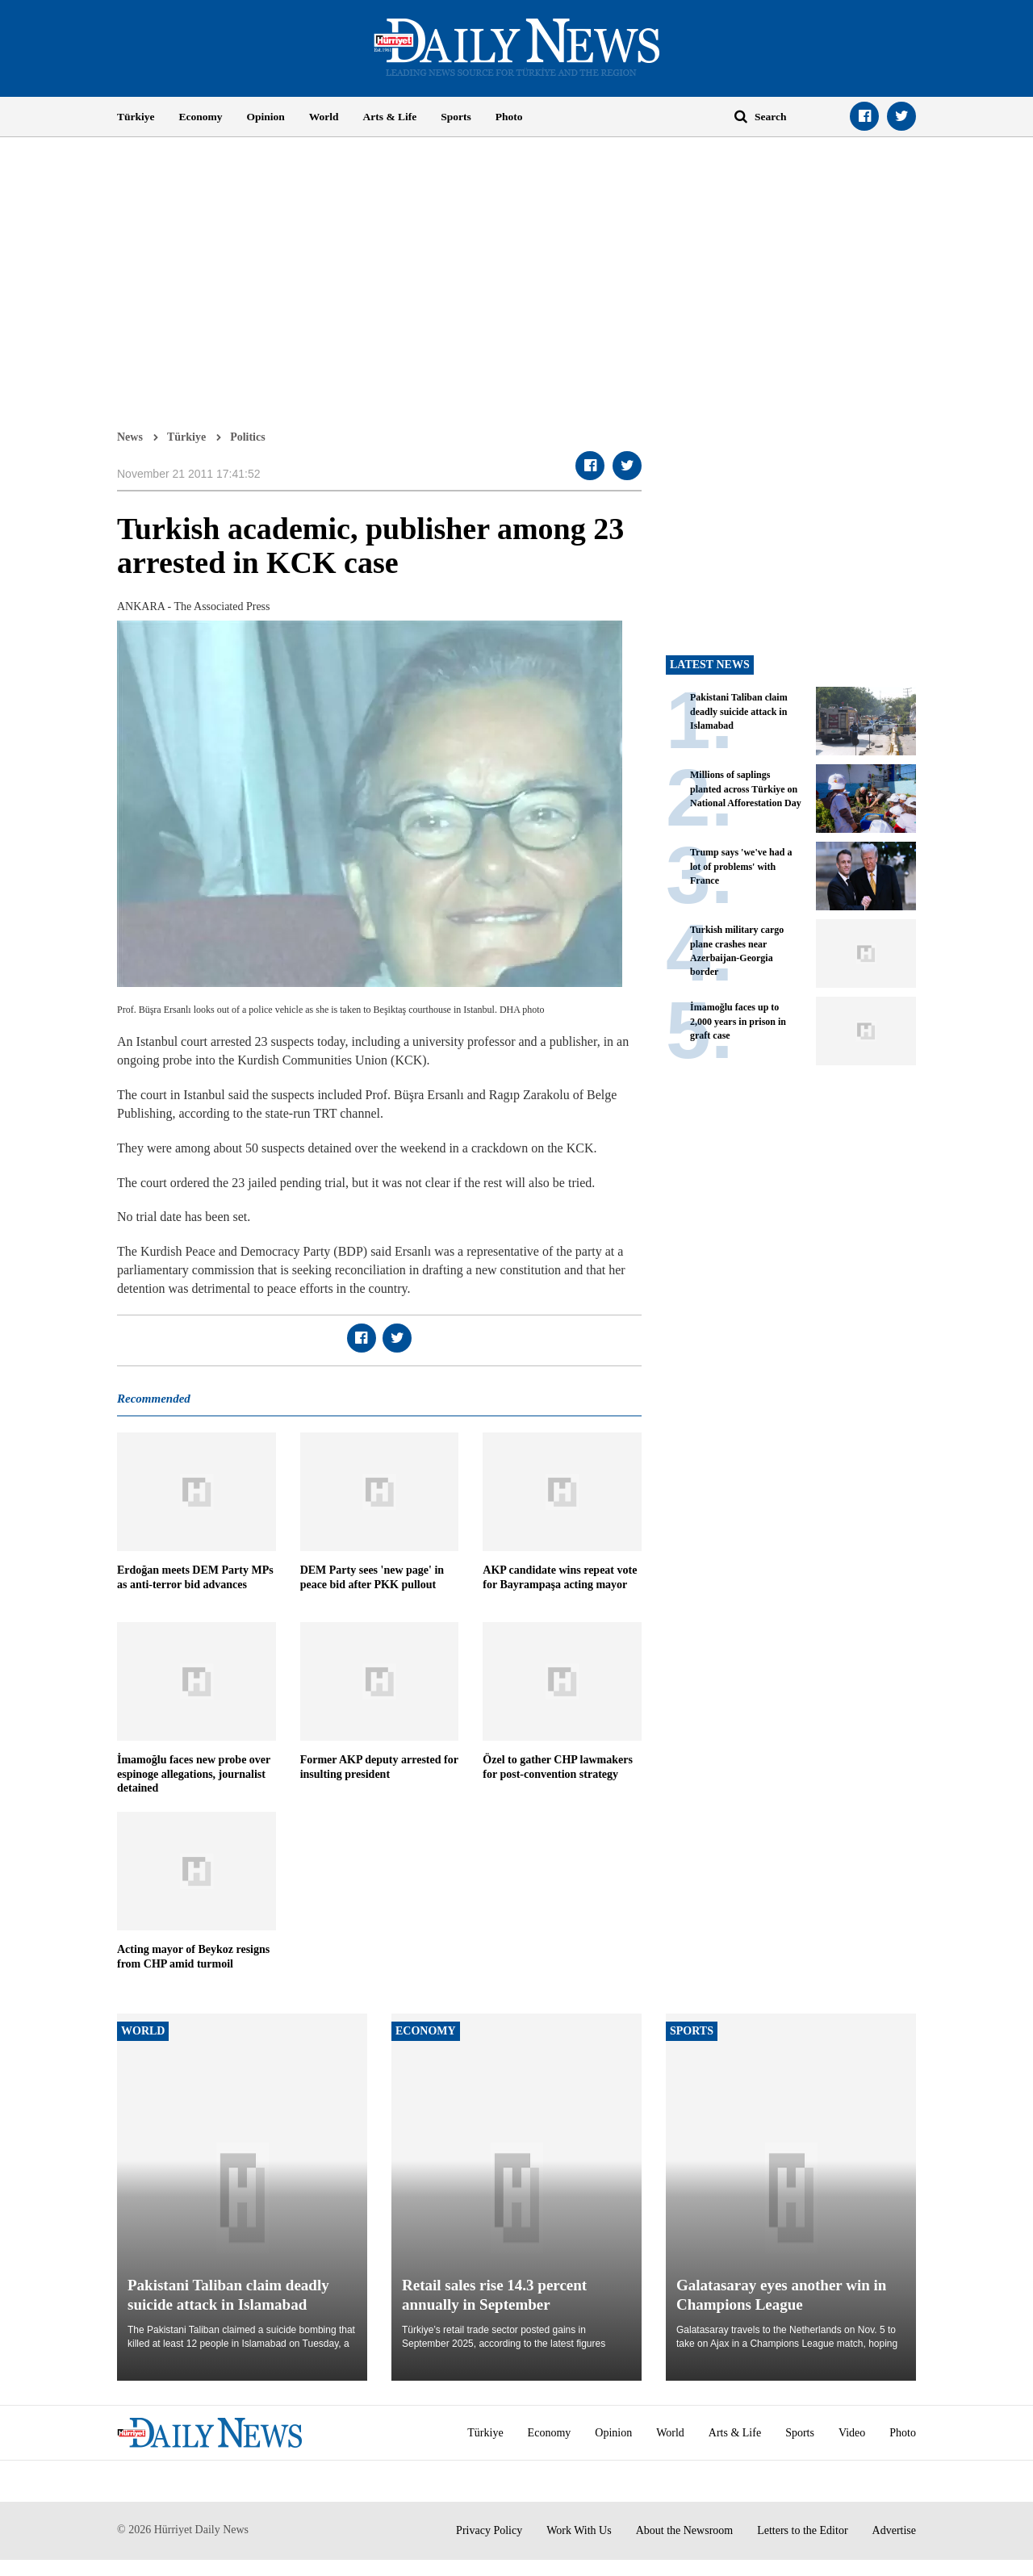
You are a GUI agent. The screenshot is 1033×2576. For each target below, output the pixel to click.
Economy (201, 117)
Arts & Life (390, 117)
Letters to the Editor (802, 2530)
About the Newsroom (685, 2530)
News (130, 436)
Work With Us (579, 2530)
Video (852, 2433)
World (324, 117)
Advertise (894, 2530)
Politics (248, 436)
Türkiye (136, 117)
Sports (456, 117)
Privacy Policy (489, 2530)
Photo (509, 117)
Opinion (266, 117)
